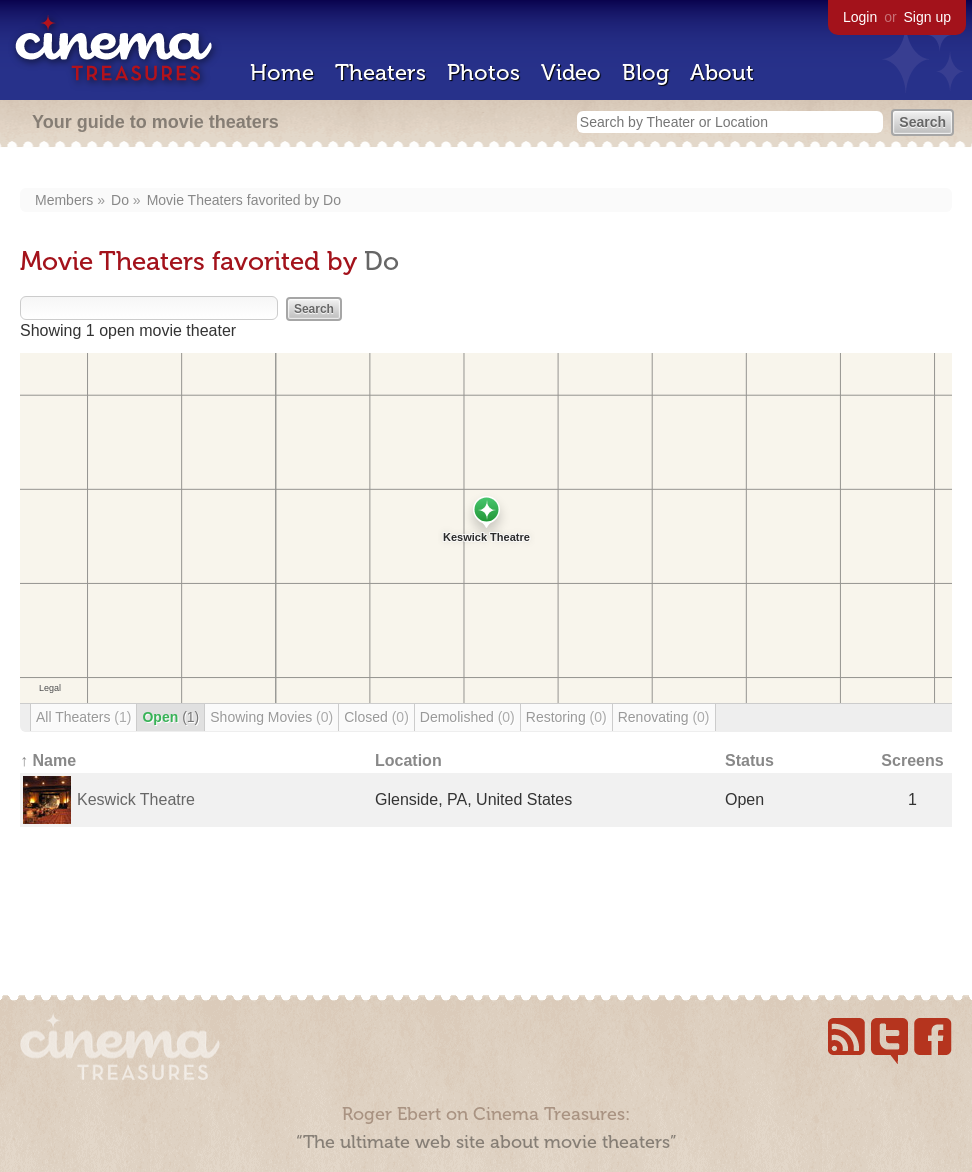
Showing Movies (271, 717)
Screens (912, 760)
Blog (645, 72)
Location (408, 760)
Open (170, 717)
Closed (376, 717)
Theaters (380, 72)
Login (860, 17)
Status (749, 760)
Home (282, 72)
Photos (483, 72)
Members (64, 200)
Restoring (566, 717)
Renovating (664, 717)
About (722, 72)
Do (120, 200)
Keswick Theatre (136, 799)
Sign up (927, 17)
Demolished (467, 717)
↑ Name (48, 760)
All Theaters (83, 717)
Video (571, 72)
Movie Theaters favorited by (235, 200)
